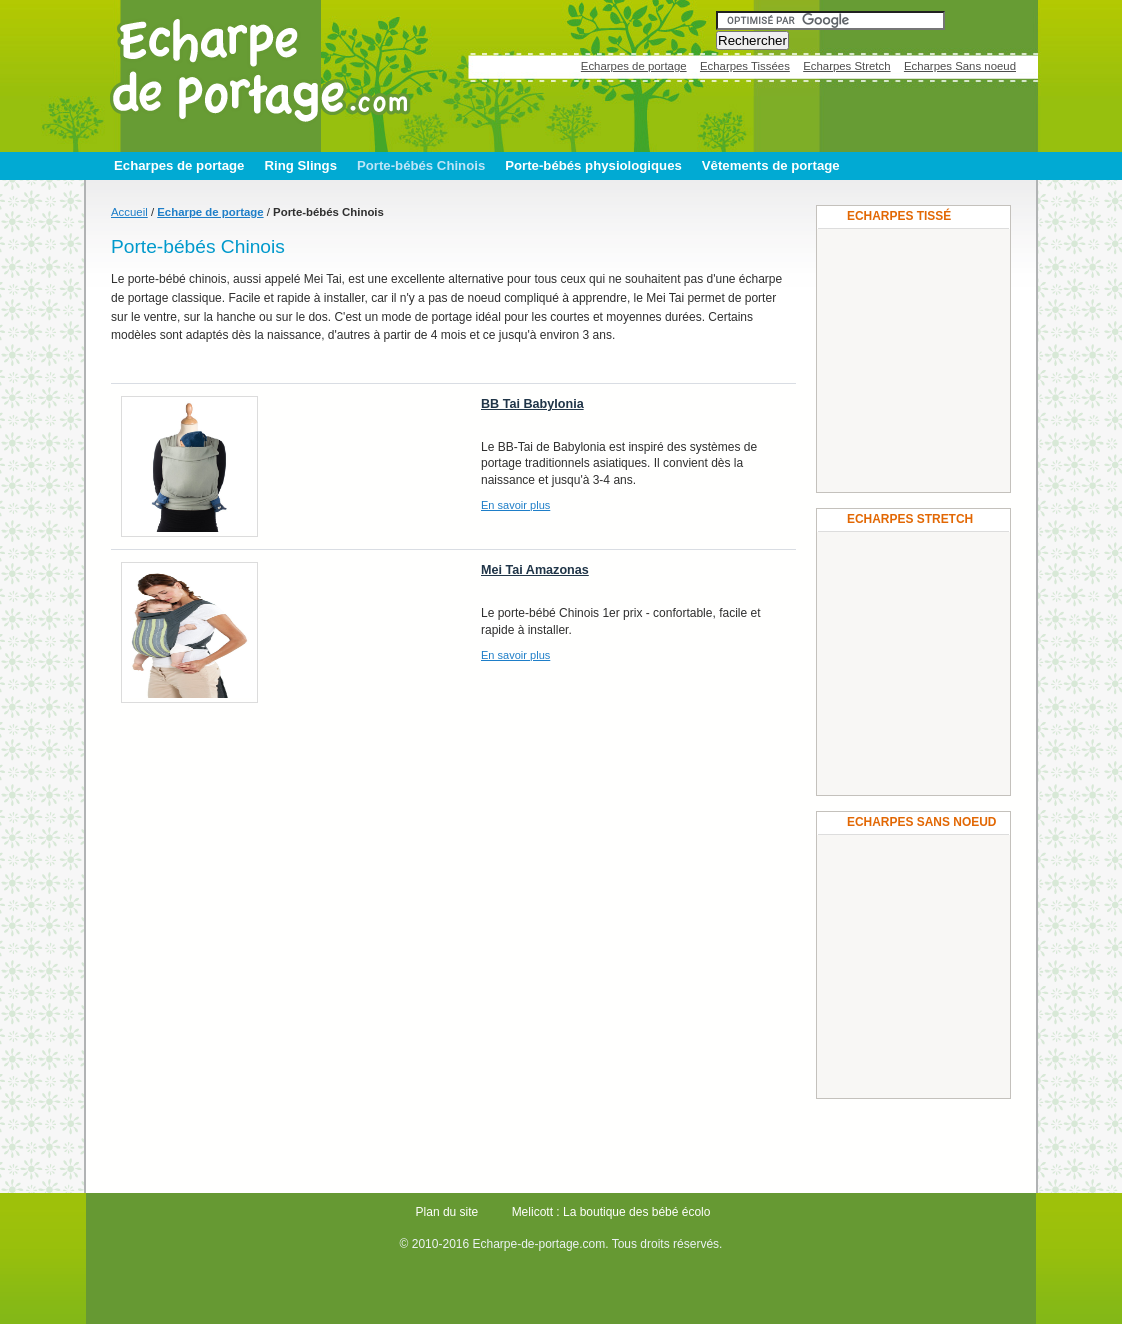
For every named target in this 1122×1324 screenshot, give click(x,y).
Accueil (129, 212)
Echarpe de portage (210, 212)
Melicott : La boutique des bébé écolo (611, 1212)
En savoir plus (515, 505)
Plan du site (447, 1212)
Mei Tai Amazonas (535, 570)
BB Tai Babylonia (532, 404)
